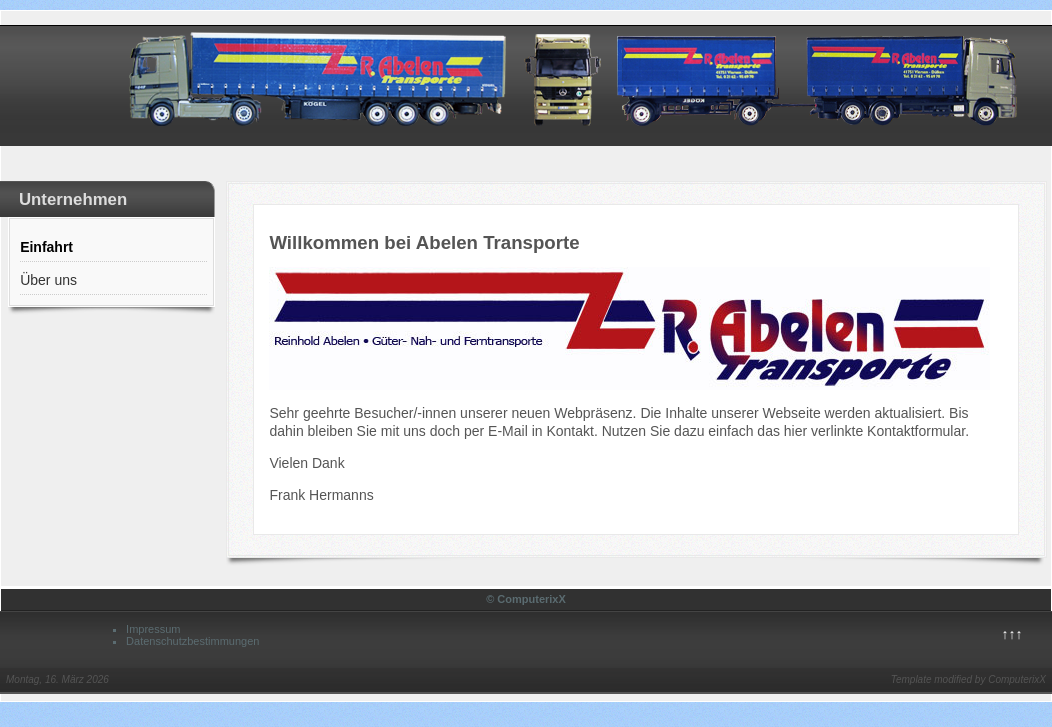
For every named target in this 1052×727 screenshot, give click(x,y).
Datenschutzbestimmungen (192, 641)
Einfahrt (46, 247)
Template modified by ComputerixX (968, 679)
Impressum (153, 629)
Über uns (48, 280)
